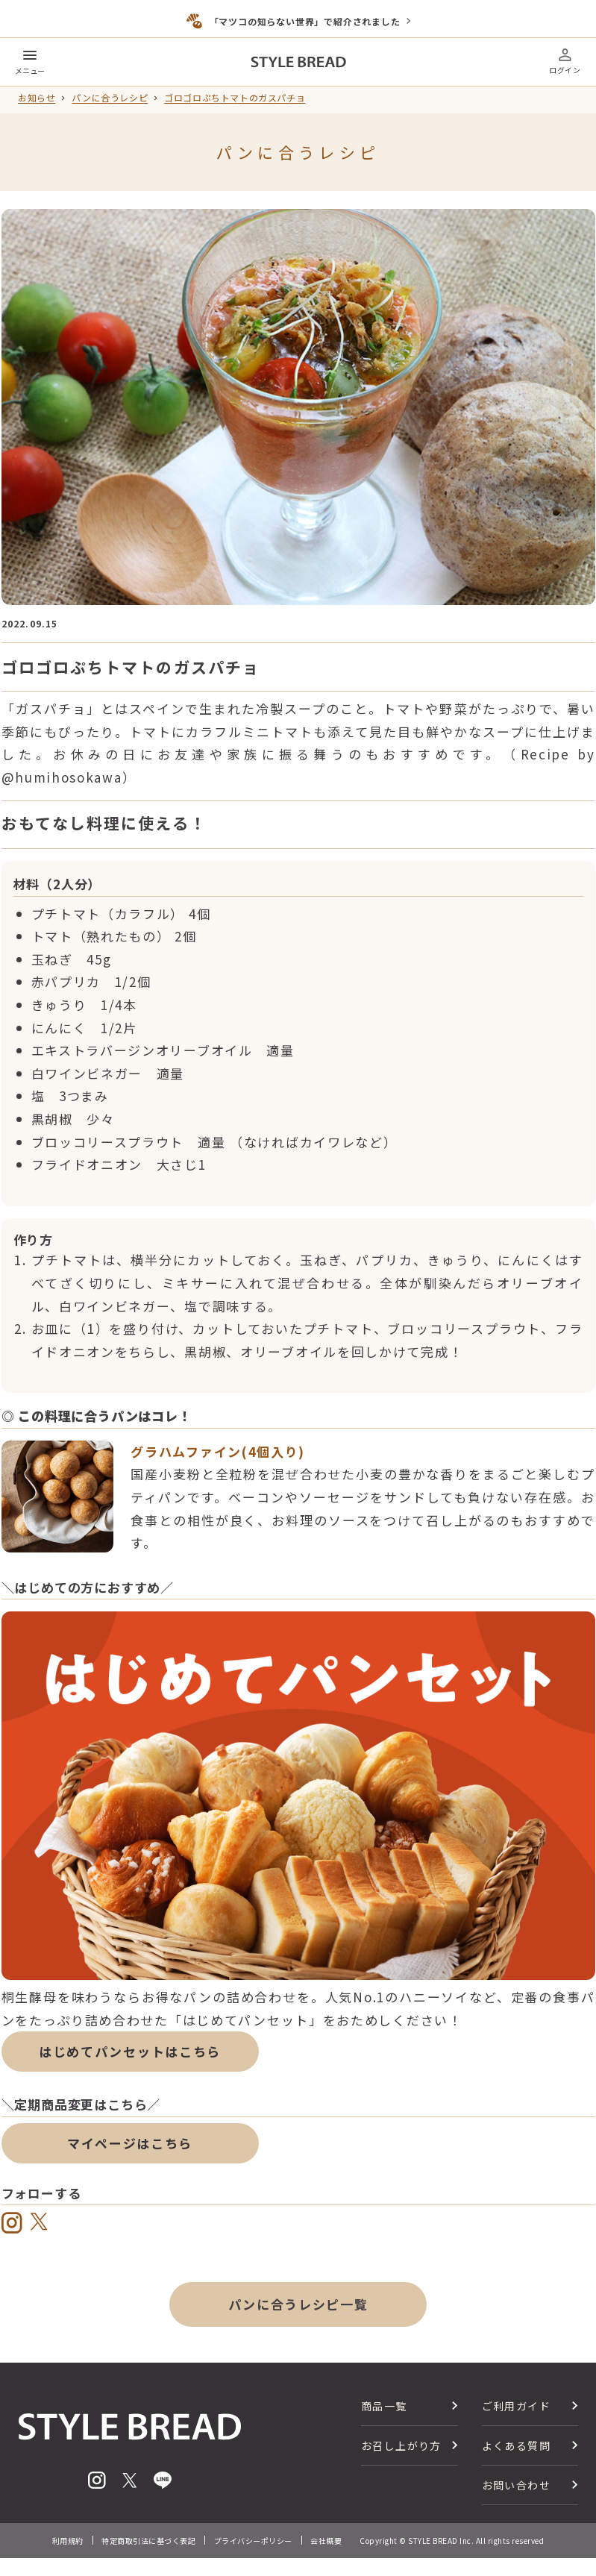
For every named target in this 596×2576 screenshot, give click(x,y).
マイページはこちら (129, 2143)
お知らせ (36, 97)
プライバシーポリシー (253, 2540)
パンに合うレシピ (110, 97)
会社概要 (326, 2540)
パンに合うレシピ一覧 (298, 2304)
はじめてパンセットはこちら (130, 2051)
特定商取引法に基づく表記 (148, 2540)
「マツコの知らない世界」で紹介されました (305, 21)
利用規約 (68, 2540)
